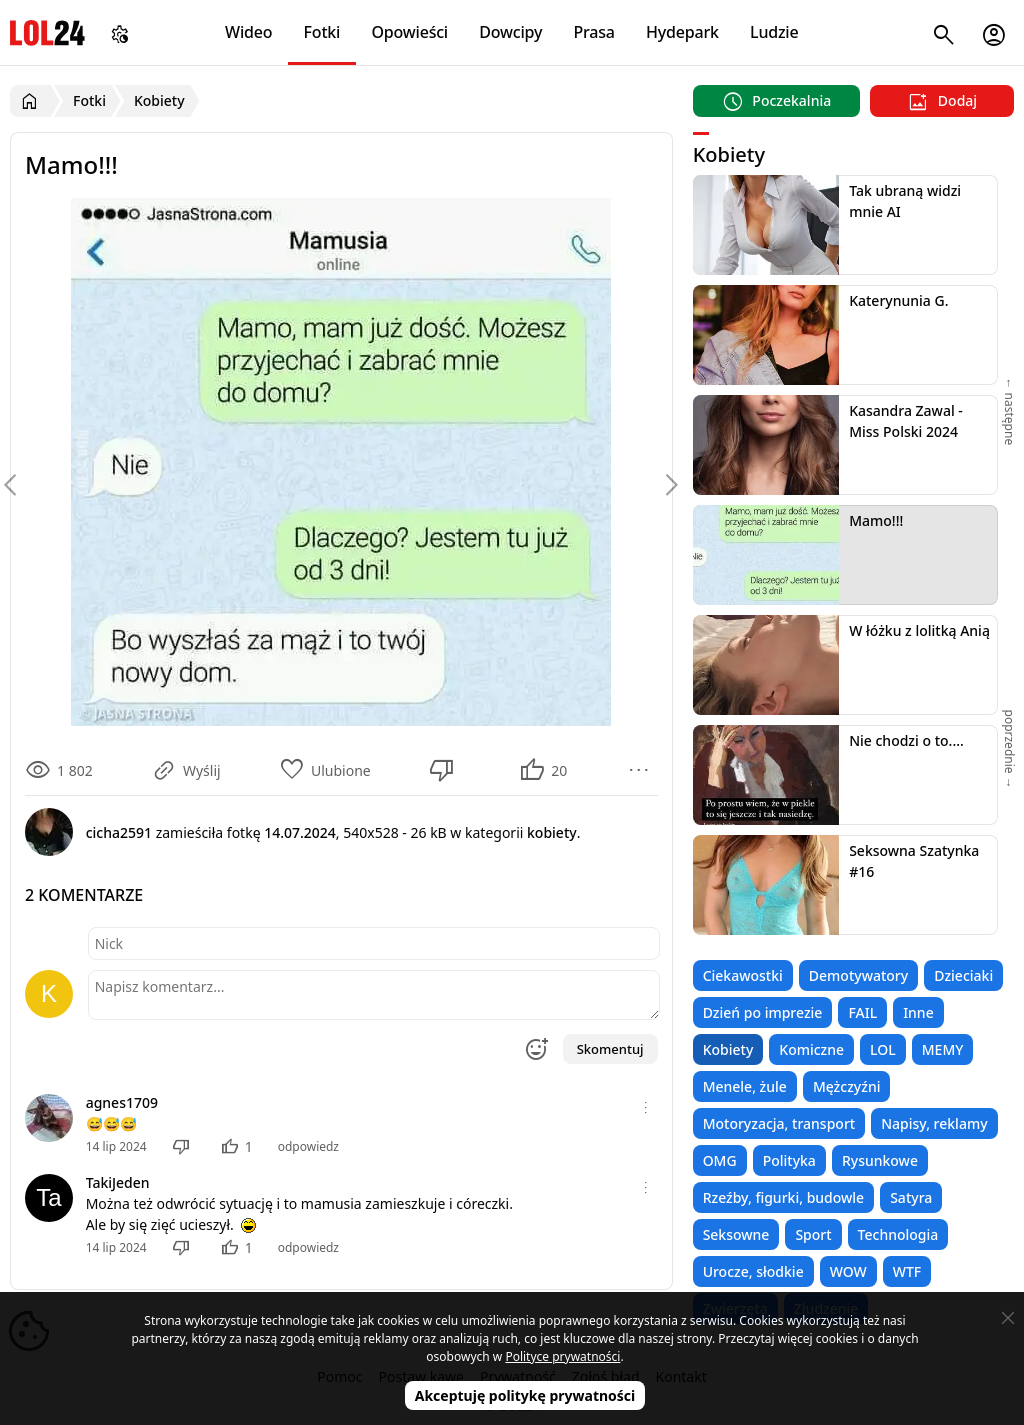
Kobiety (728, 1049)
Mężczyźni (847, 1086)
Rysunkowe (880, 1160)
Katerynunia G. (898, 300)
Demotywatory (858, 975)
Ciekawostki (743, 975)
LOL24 (47, 32)
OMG (720, 1160)
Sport (813, 1234)
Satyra (911, 1197)
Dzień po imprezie (763, 1012)
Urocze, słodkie (753, 1271)
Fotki (322, 32)
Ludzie (774, 32)
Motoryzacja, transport (779, 1123)
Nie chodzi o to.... (906, 740)
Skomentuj (610, 1049)
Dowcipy (510, 32)
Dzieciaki (963, 975)
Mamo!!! (876, 520)
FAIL (862, 1012)
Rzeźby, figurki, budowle (784, 1197)
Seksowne (736, 1234)
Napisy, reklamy (934, 1123)
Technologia (898, 1234)
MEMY (943, 1049)
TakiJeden (118, 1182)
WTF (907, 1271)
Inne (918, 1012)
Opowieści (410, 32)
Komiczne (811, 1049)
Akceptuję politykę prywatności (525, 1395)
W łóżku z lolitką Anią (919, 630)
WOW (848, 1271)
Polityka (789, 1160)
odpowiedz (308, 1146)
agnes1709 (122, 1102)
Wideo (248, 32)
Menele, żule (745, 1086)
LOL (883, 1049)
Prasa (593, 32)
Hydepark (682, 32)
